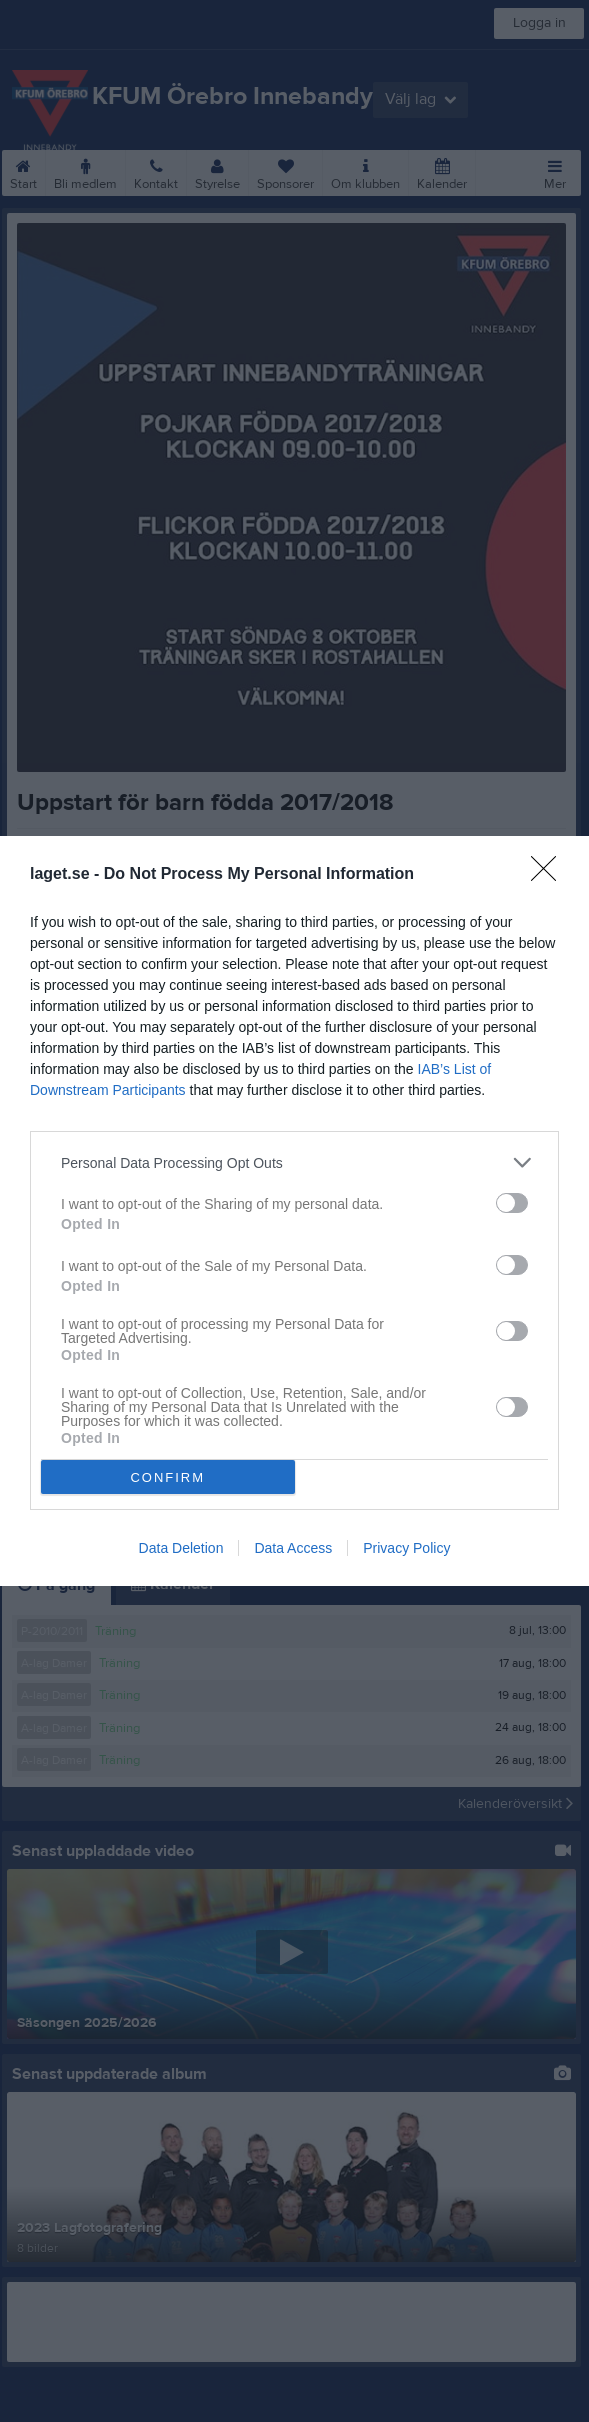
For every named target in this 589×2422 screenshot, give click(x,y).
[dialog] (294, 1211)
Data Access (293, 1548)
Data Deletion (181, 1548)
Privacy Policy (406, 1548)
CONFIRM (167, 1477)
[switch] (512, 1203)
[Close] (550, 875)
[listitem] (294, 1162)
